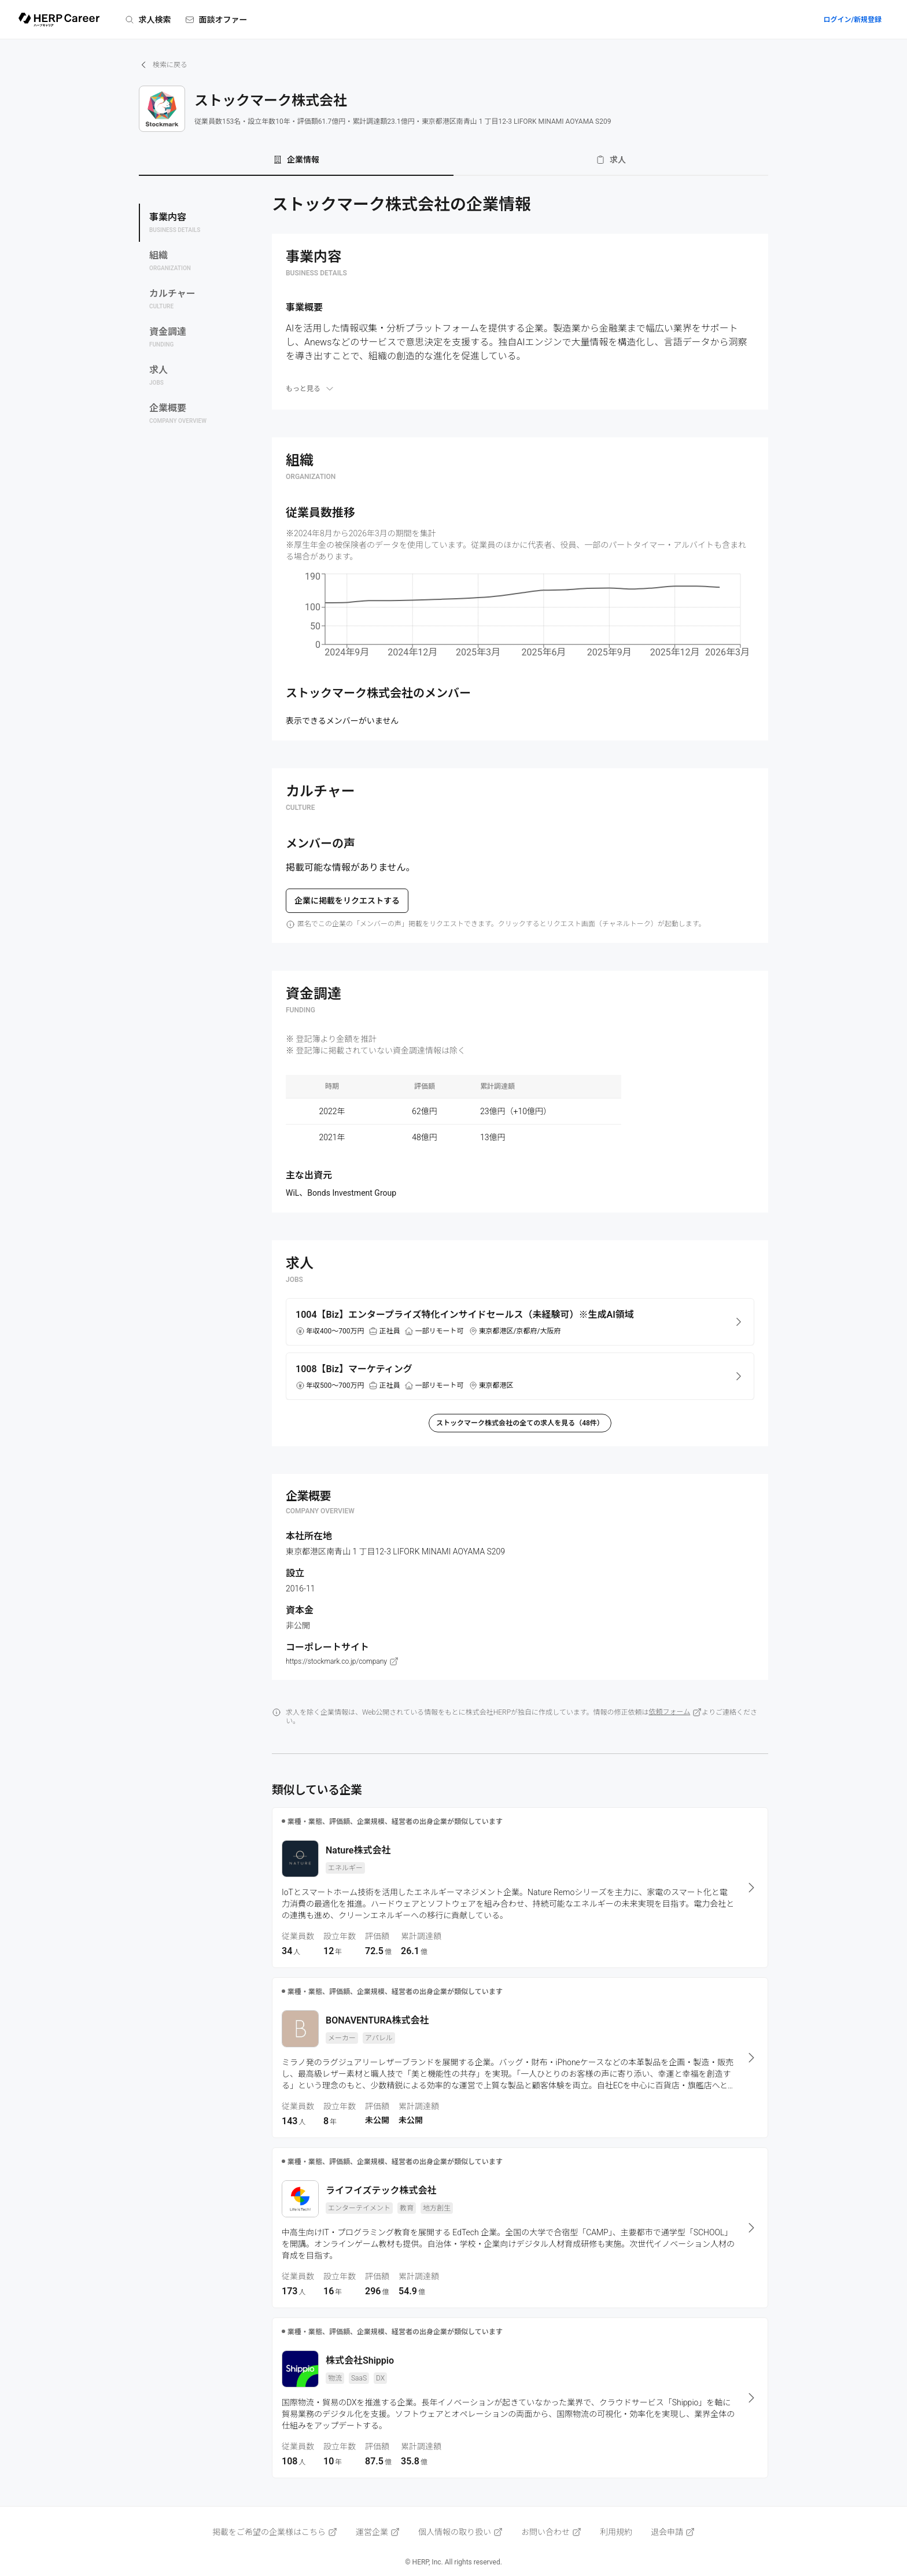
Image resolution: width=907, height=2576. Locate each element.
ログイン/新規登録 (852, 20)
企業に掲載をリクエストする (347, 900)
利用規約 (616, 2532)
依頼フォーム (675, 1712)
